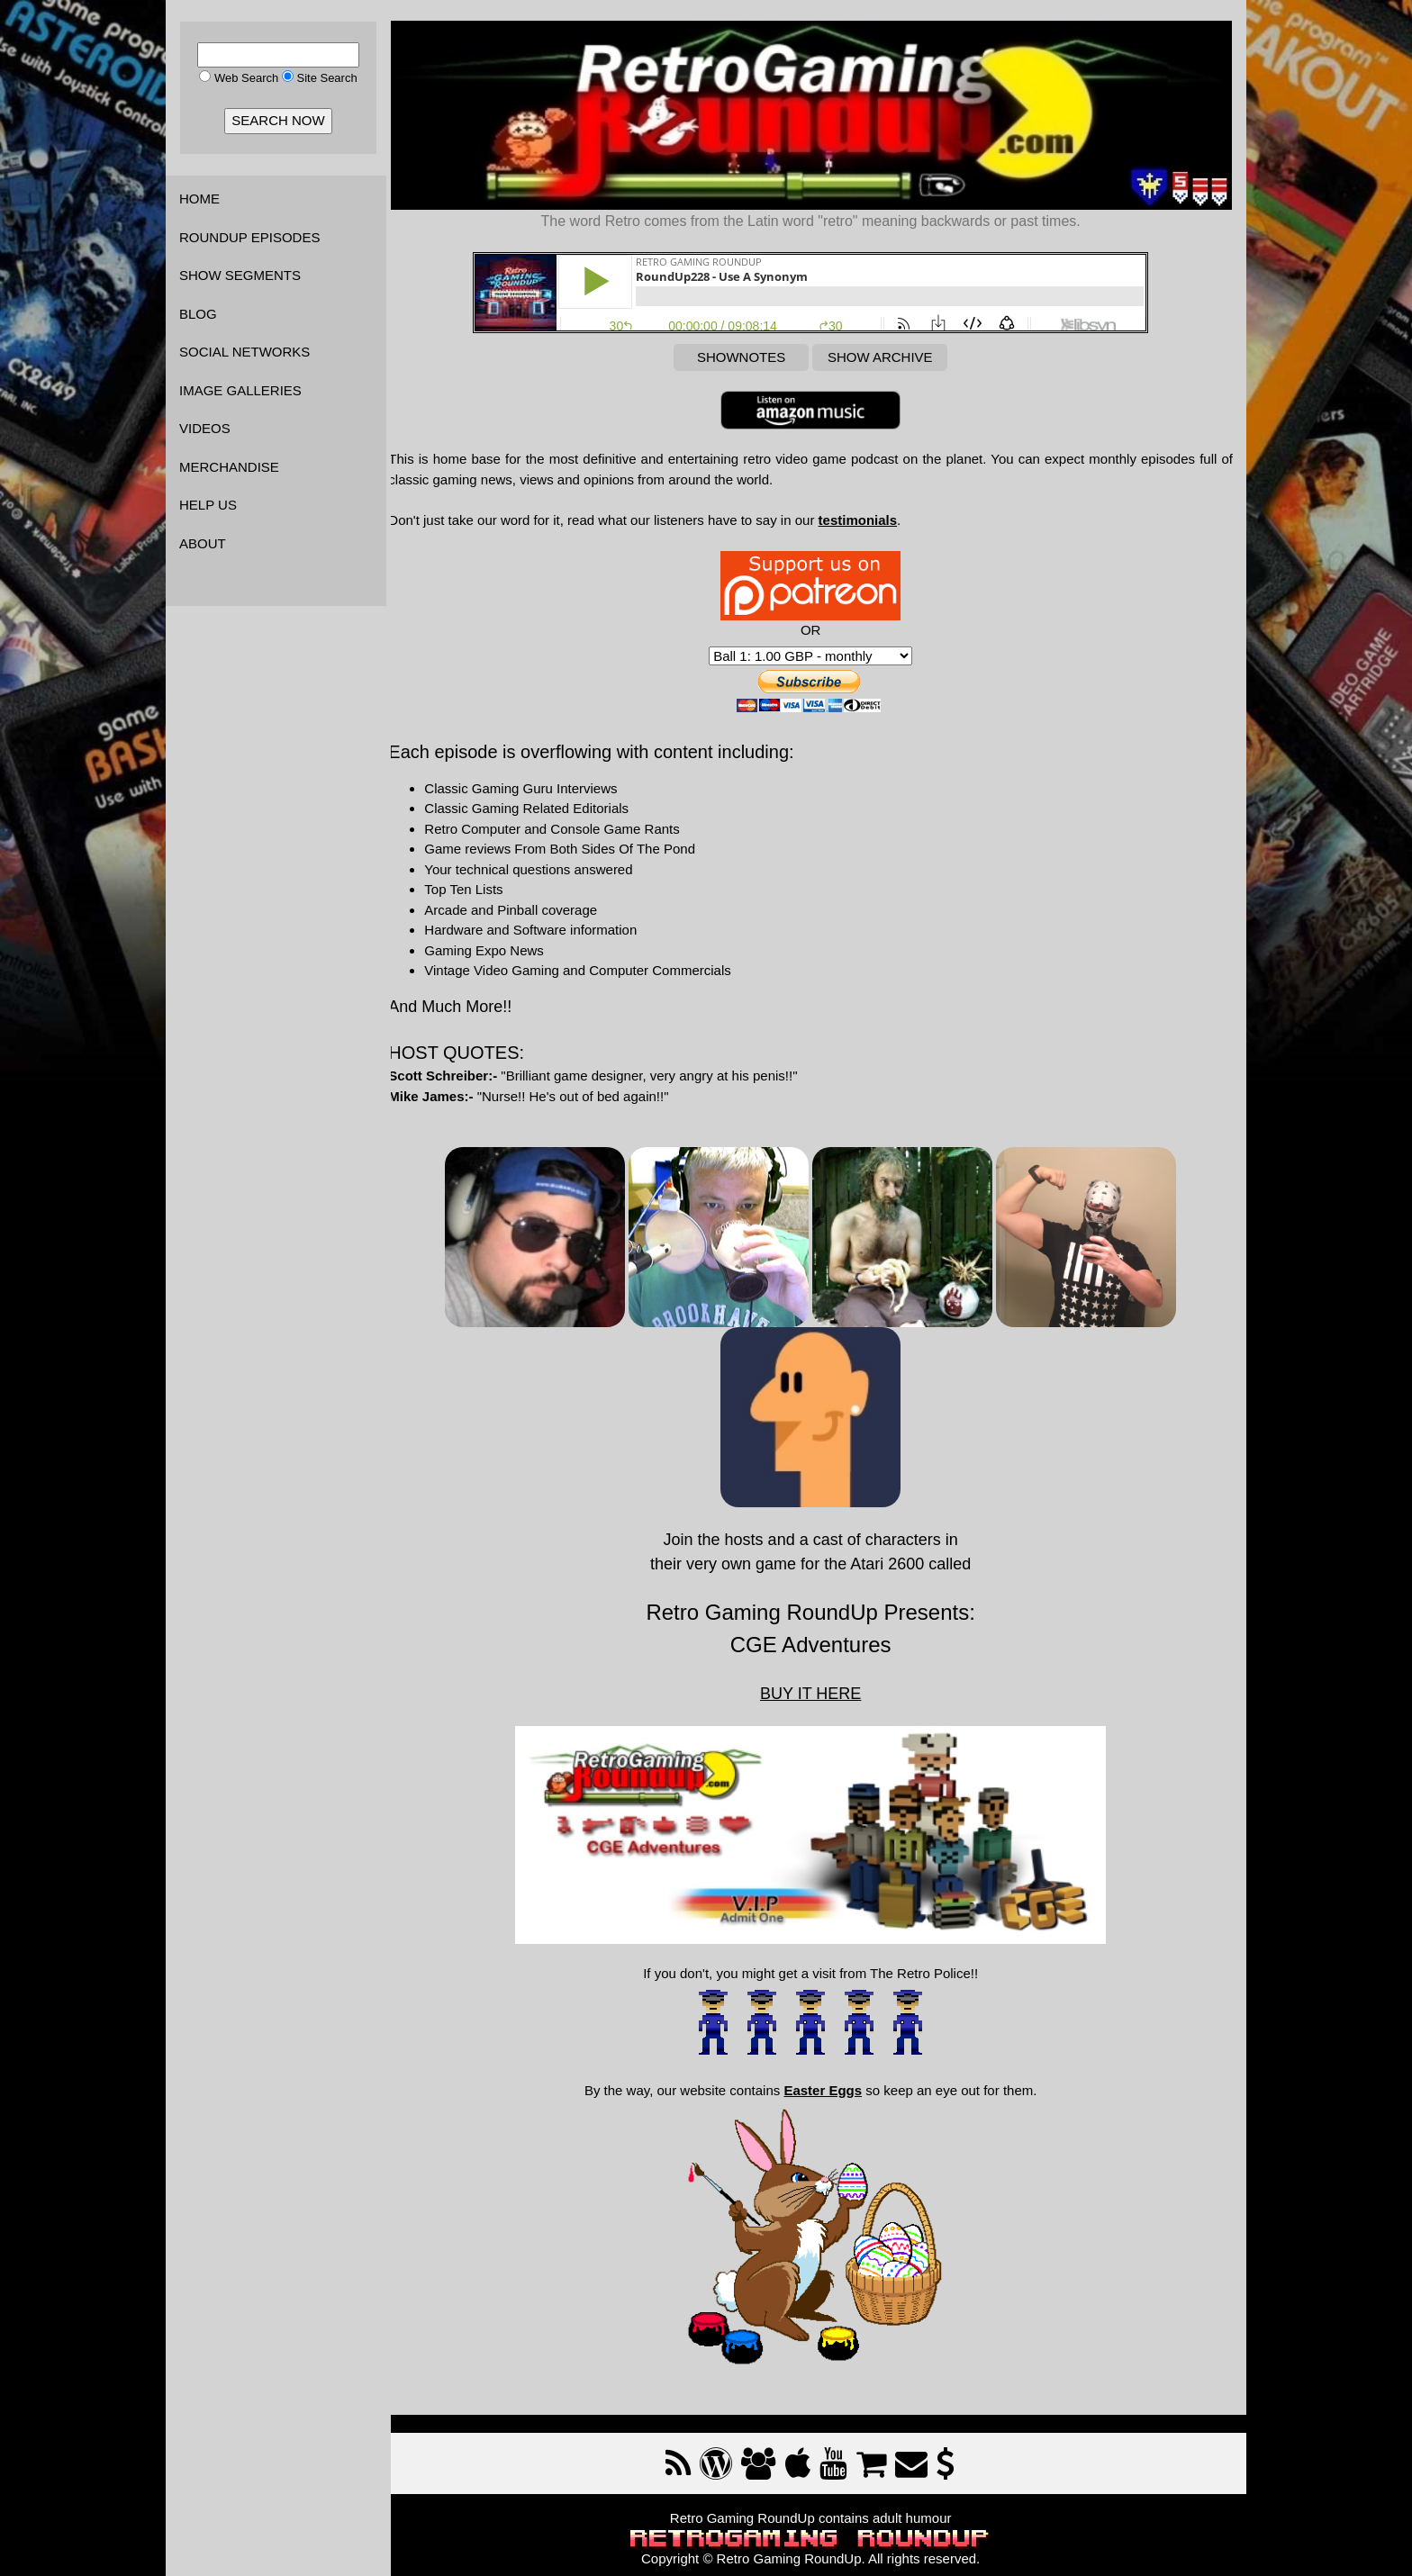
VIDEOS (205, 428)
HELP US (208, 504)
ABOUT (202, 543)
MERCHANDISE (229, 467)
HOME (199, 198)
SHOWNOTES (749, 353)
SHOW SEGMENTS (240, 275)
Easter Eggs (831, 2083)
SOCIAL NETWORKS (244, 351)
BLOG (198, 313)
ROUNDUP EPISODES (249, 237)
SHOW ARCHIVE (888, 353)
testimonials (873, 516)
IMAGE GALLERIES (240, 390)
